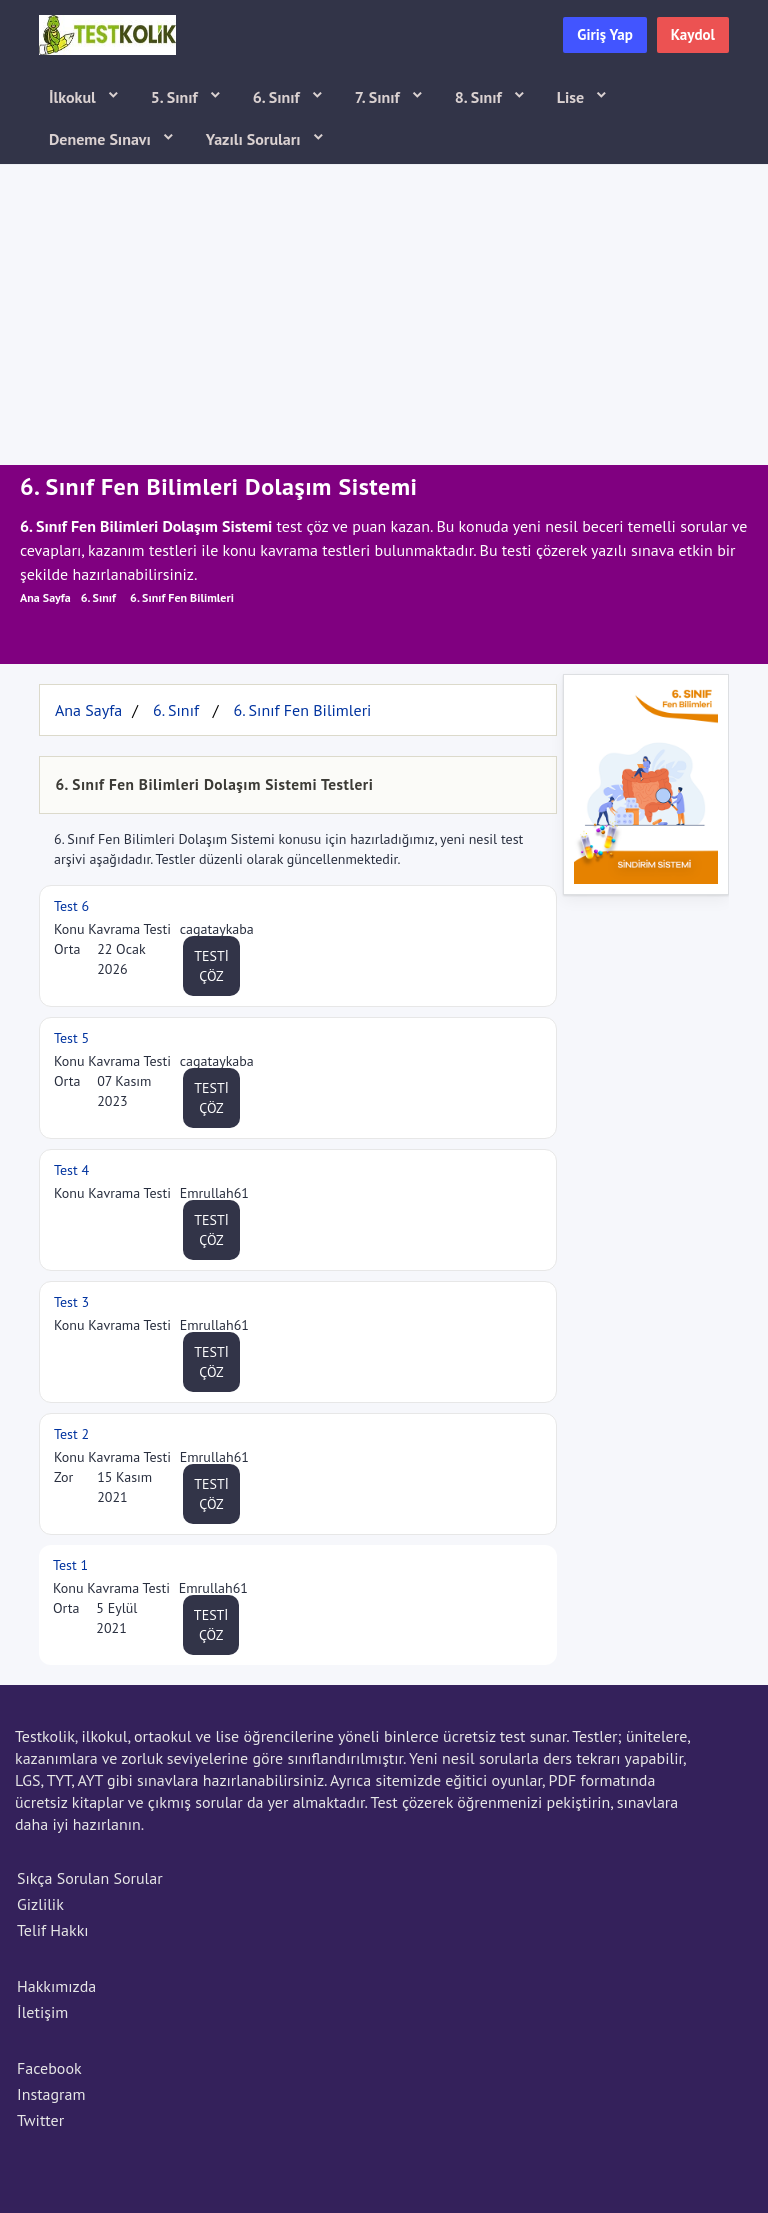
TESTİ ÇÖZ (211, 966)
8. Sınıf (480, 97)
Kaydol (693, 34)
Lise (572, 97)
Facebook (49, 2068)
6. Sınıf (278, 97)
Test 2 (71, 1434)
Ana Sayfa (45, 597)
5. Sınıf (176, 97)
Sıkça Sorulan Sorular (90, 1878)
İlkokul (74, 97)
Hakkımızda (56, 1986)
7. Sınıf (379, 97)
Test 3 (71, 1302)
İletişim (42, 2012)
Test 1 (70, 1565)
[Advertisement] (384, 315)
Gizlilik (40, 1904)
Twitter (40, 2120)
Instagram (51, 2094)
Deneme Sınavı (102, 139)
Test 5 (71, 1038)
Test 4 (71, 1170)
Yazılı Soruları (255, 139)
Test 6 (71, 906)
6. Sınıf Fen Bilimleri (182, 597)
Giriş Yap (605, 34)
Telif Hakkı (53, 1930)
